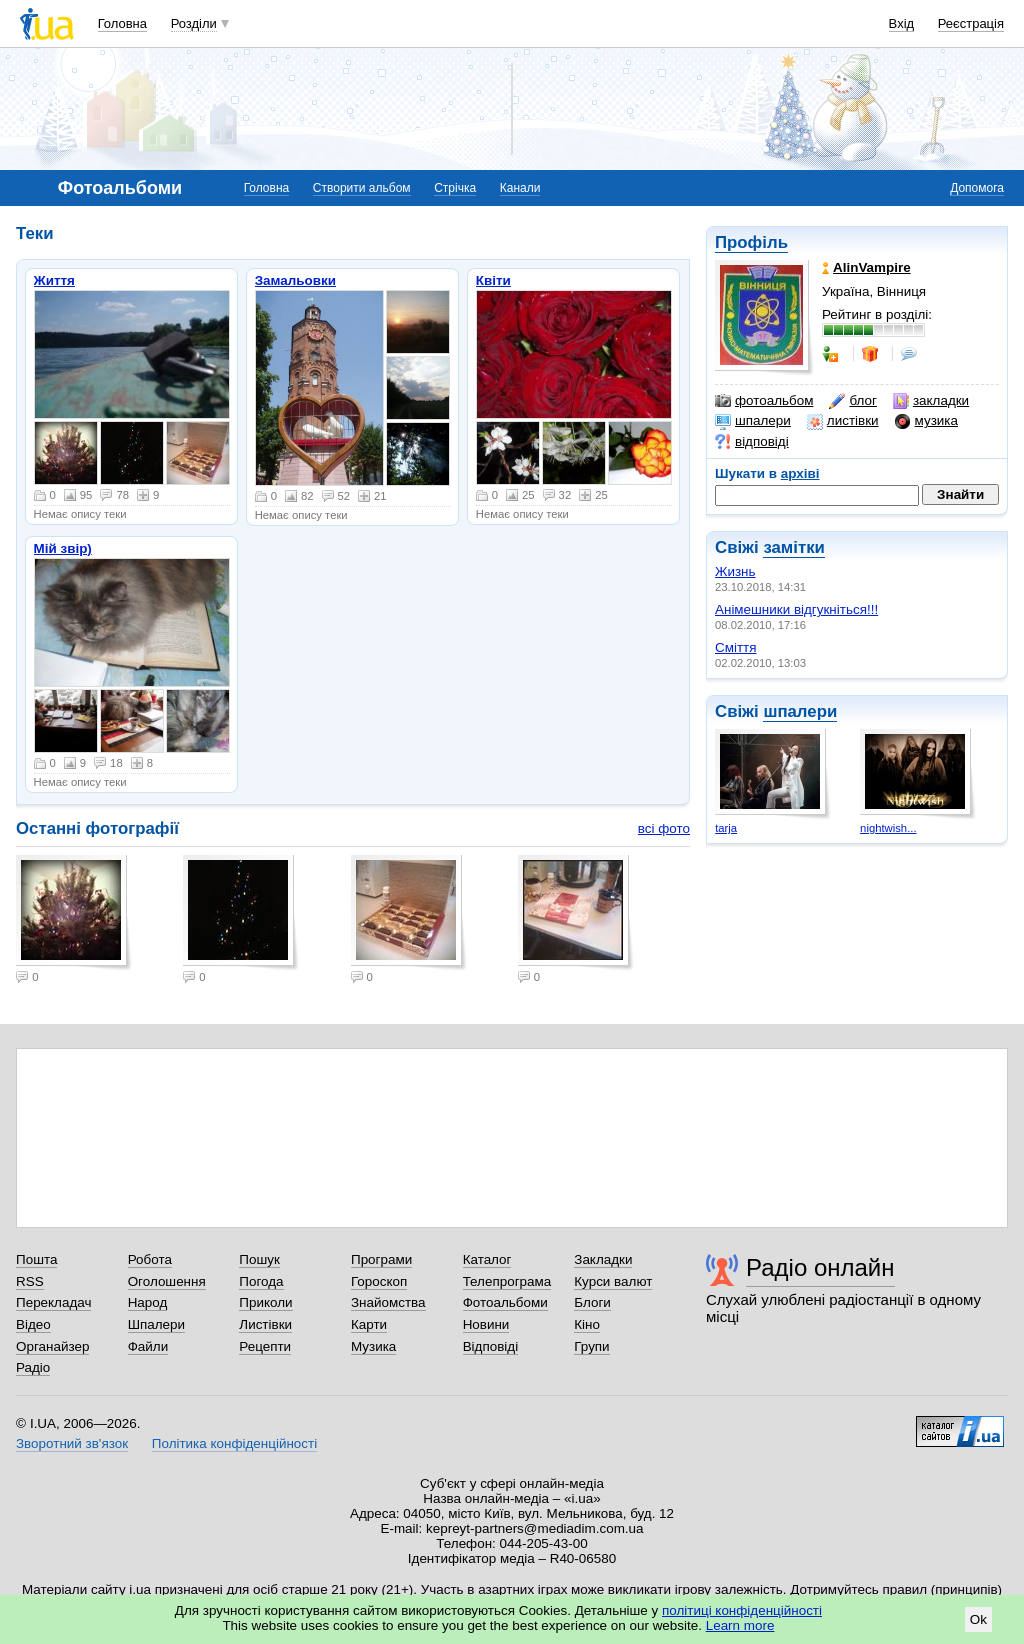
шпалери (753, 421)
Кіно (587, 1324)
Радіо (33, 1367)
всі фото (664, 828)
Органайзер (52, 1346)
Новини (486, 1324)
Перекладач (53, 1302)
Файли (148, 1346)
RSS (30, 1281)
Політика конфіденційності (234, 1443)
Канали (520, 188)
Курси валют (613, 1281)
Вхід (902, 23)
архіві (800, 473)
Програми (381, 1259)
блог (852, 401)
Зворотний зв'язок (72, 1443)
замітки (794, 547)
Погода (261, 1281)
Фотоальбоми (505, 1302)
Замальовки (295, 280)
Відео (33, 1324)
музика (926, 421)
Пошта (36, 1259)
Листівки (265, 1324)
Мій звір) (63, 548)
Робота (150, 1259)
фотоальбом (764, 401)
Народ (148, 1302)
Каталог (487, 1259)
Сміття (736, 647)
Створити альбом (362, 188)
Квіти (493, 280)
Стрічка (455, 188)
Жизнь (735, 571)
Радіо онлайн (820, 1267)
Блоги (592, 1302)
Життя (54, 280)
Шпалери (156, 1324)
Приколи (265, 1302)
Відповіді (491, 1346)
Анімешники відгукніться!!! (796, 609)
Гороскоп (379, 1281)
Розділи (194, 23)
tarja (726, 828)
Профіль (751, 242)
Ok (978, 1619)
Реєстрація (971, 23)
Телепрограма (507, 1281)
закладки (931, 401)
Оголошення (167, 1281)
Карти (369, 1324)
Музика (373, 1346)
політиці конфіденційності (742, 1610)
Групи (591, 1346)
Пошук (259, 1259)
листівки (843, 421)
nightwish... (888, 828)
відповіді (752, 442)
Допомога (977, 188)
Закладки (603, 1259)
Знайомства (388, 1302)
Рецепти (265, 1346)
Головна (122, 23)
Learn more (740, 1625)
